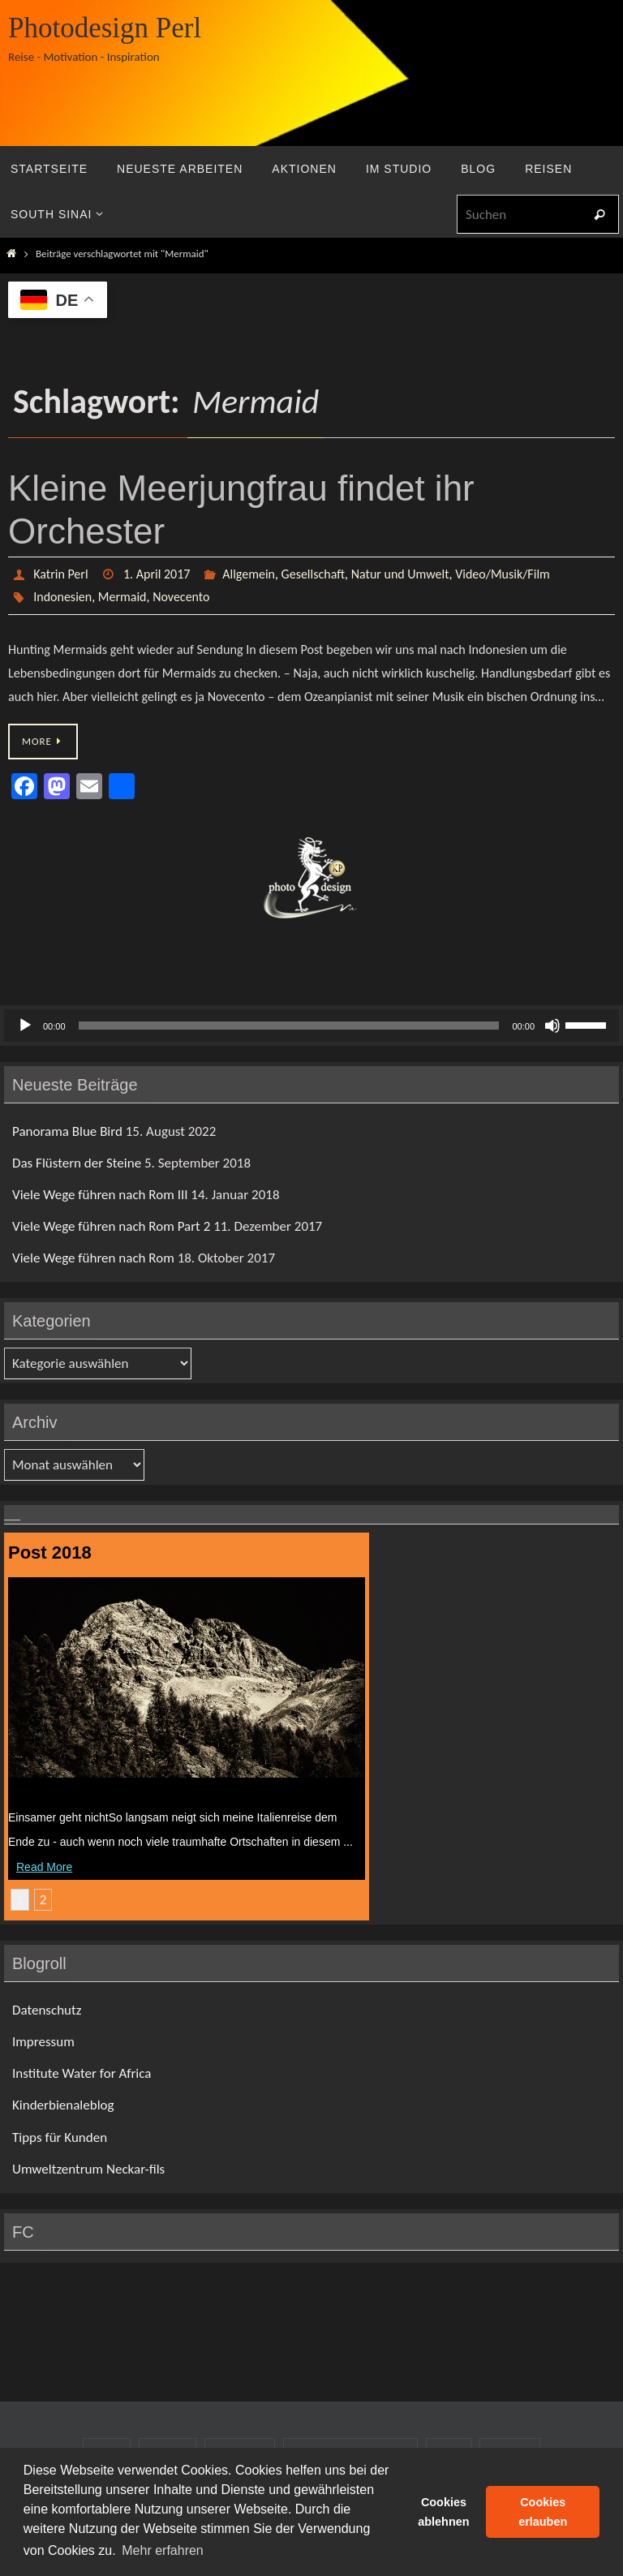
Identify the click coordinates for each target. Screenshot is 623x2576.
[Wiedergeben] (25, 1025)
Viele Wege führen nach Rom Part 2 (111, 1226)
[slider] (289, 1025)
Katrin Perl (60, 574)
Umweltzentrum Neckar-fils (88, 2169)
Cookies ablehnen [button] (443, 2512)
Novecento (181, 596)
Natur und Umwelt (400, 574)
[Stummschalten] (552, 1025)
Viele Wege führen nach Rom (93, 1257)
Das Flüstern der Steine (76, 1163)
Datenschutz (46, 2010)
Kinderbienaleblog (63, 2105)
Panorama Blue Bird (67, 1131)
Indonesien (62, 596)
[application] (311, 1025)
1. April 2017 (156, 574)
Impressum (43, 2041)
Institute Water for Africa (81, 2073)
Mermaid (122, 596)
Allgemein (248, 574)
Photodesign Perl (104, 28)
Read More (44, 1866)
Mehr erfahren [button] (163, 2550)
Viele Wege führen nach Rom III (99, 1194)
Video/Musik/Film (502, 574)
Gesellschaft (313, 574)
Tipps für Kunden (59, 2137)
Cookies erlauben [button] (542, 2512)
